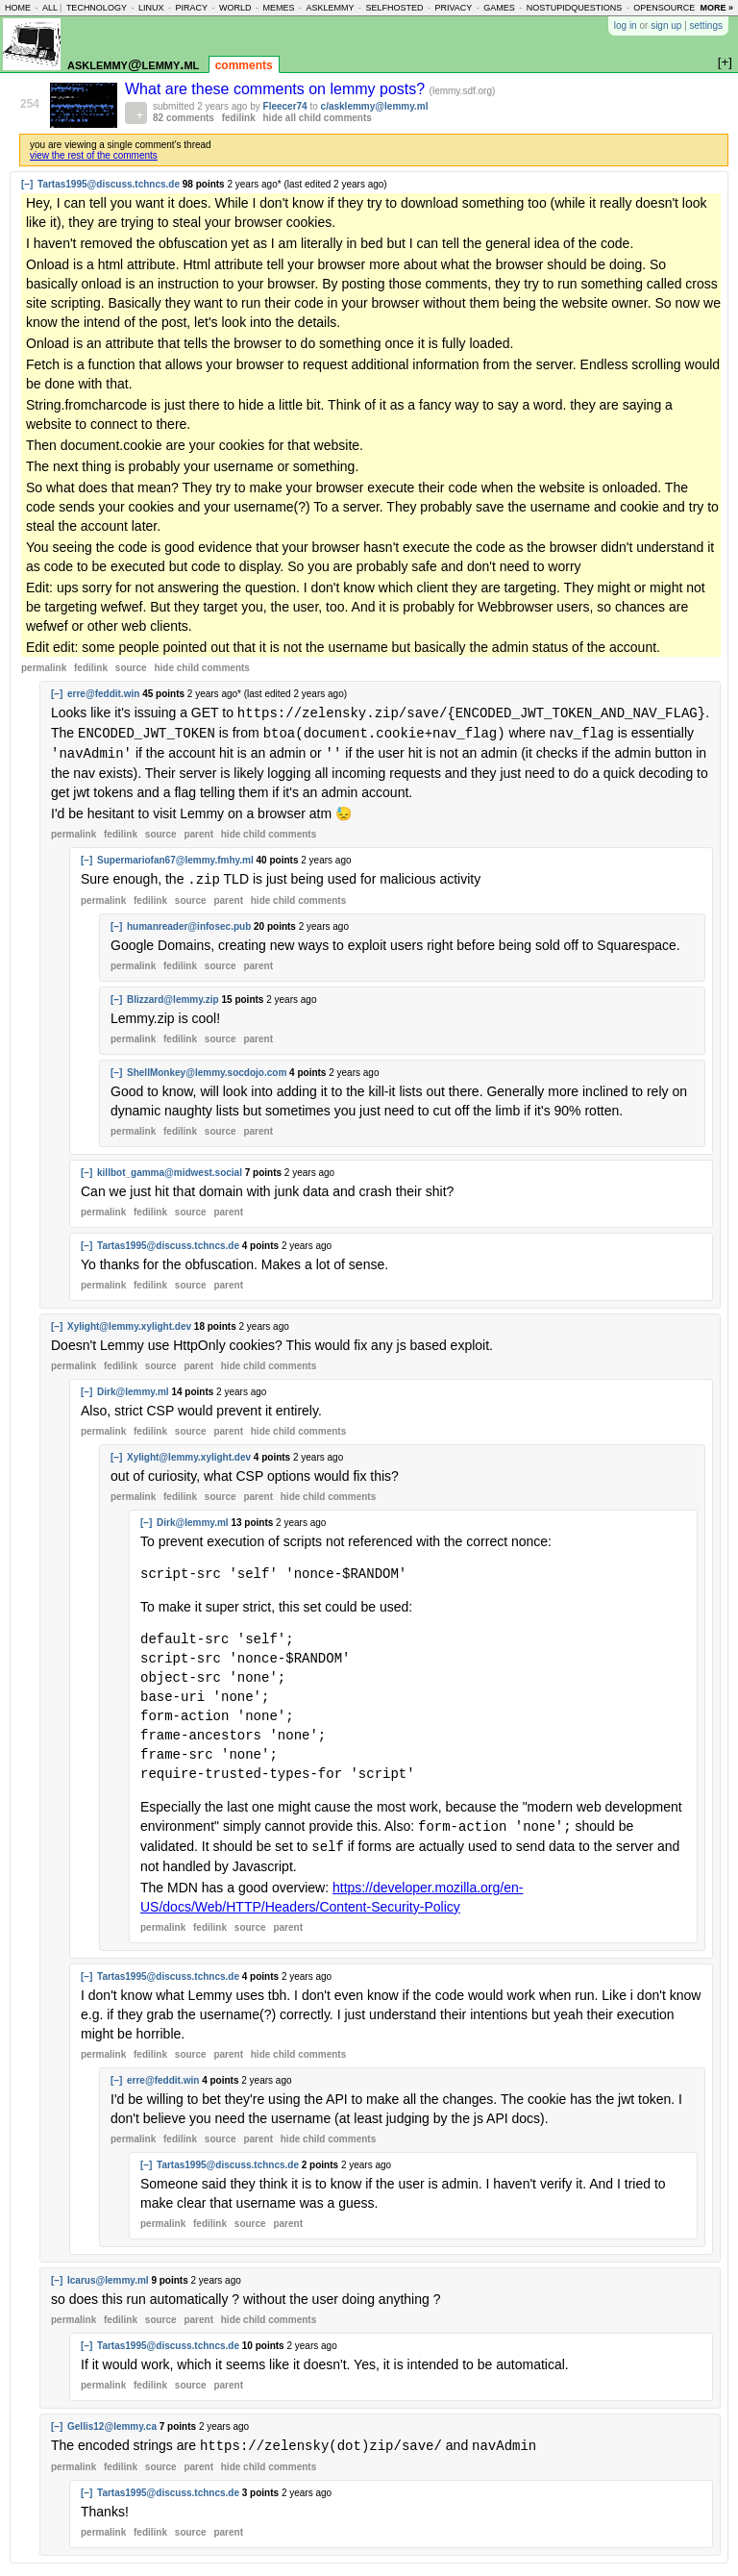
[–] (27, 184)
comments (244, 65)
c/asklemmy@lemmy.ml (375, 106)
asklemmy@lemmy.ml (133, 64)
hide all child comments (317, 118)
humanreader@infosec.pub (189, 922)
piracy (191, 8)
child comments (201, 668)
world (235, 8)
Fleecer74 (285, 106)
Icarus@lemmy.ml (108, 2274)
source (131, 668)
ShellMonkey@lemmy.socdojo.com (206, 1068)
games (499, 8)
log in (625, 25)
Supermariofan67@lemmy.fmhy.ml (175, 857)
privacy (453, 8)
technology (96, 8)
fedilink (239, 118)
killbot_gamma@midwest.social (169, 1168)
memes (278, 8)
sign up (666, 25)
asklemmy (330, 8)
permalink (43, 668)
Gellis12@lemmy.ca (112, 2420)
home (18, 8)
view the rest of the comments (94, 155)
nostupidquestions (575, 8)
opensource (664, 8)
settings (706, 25)
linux (151, 8)
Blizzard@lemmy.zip (173, 995)
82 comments (183, 118)
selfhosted (394, 8)
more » (716, 8)
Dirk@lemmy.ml (133, 1388)
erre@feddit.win (103, 693)
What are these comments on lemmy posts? (277, 89)
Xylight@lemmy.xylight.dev (129, 1322)
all (50, 8)
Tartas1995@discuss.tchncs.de (108, 184)
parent (198, 831)
